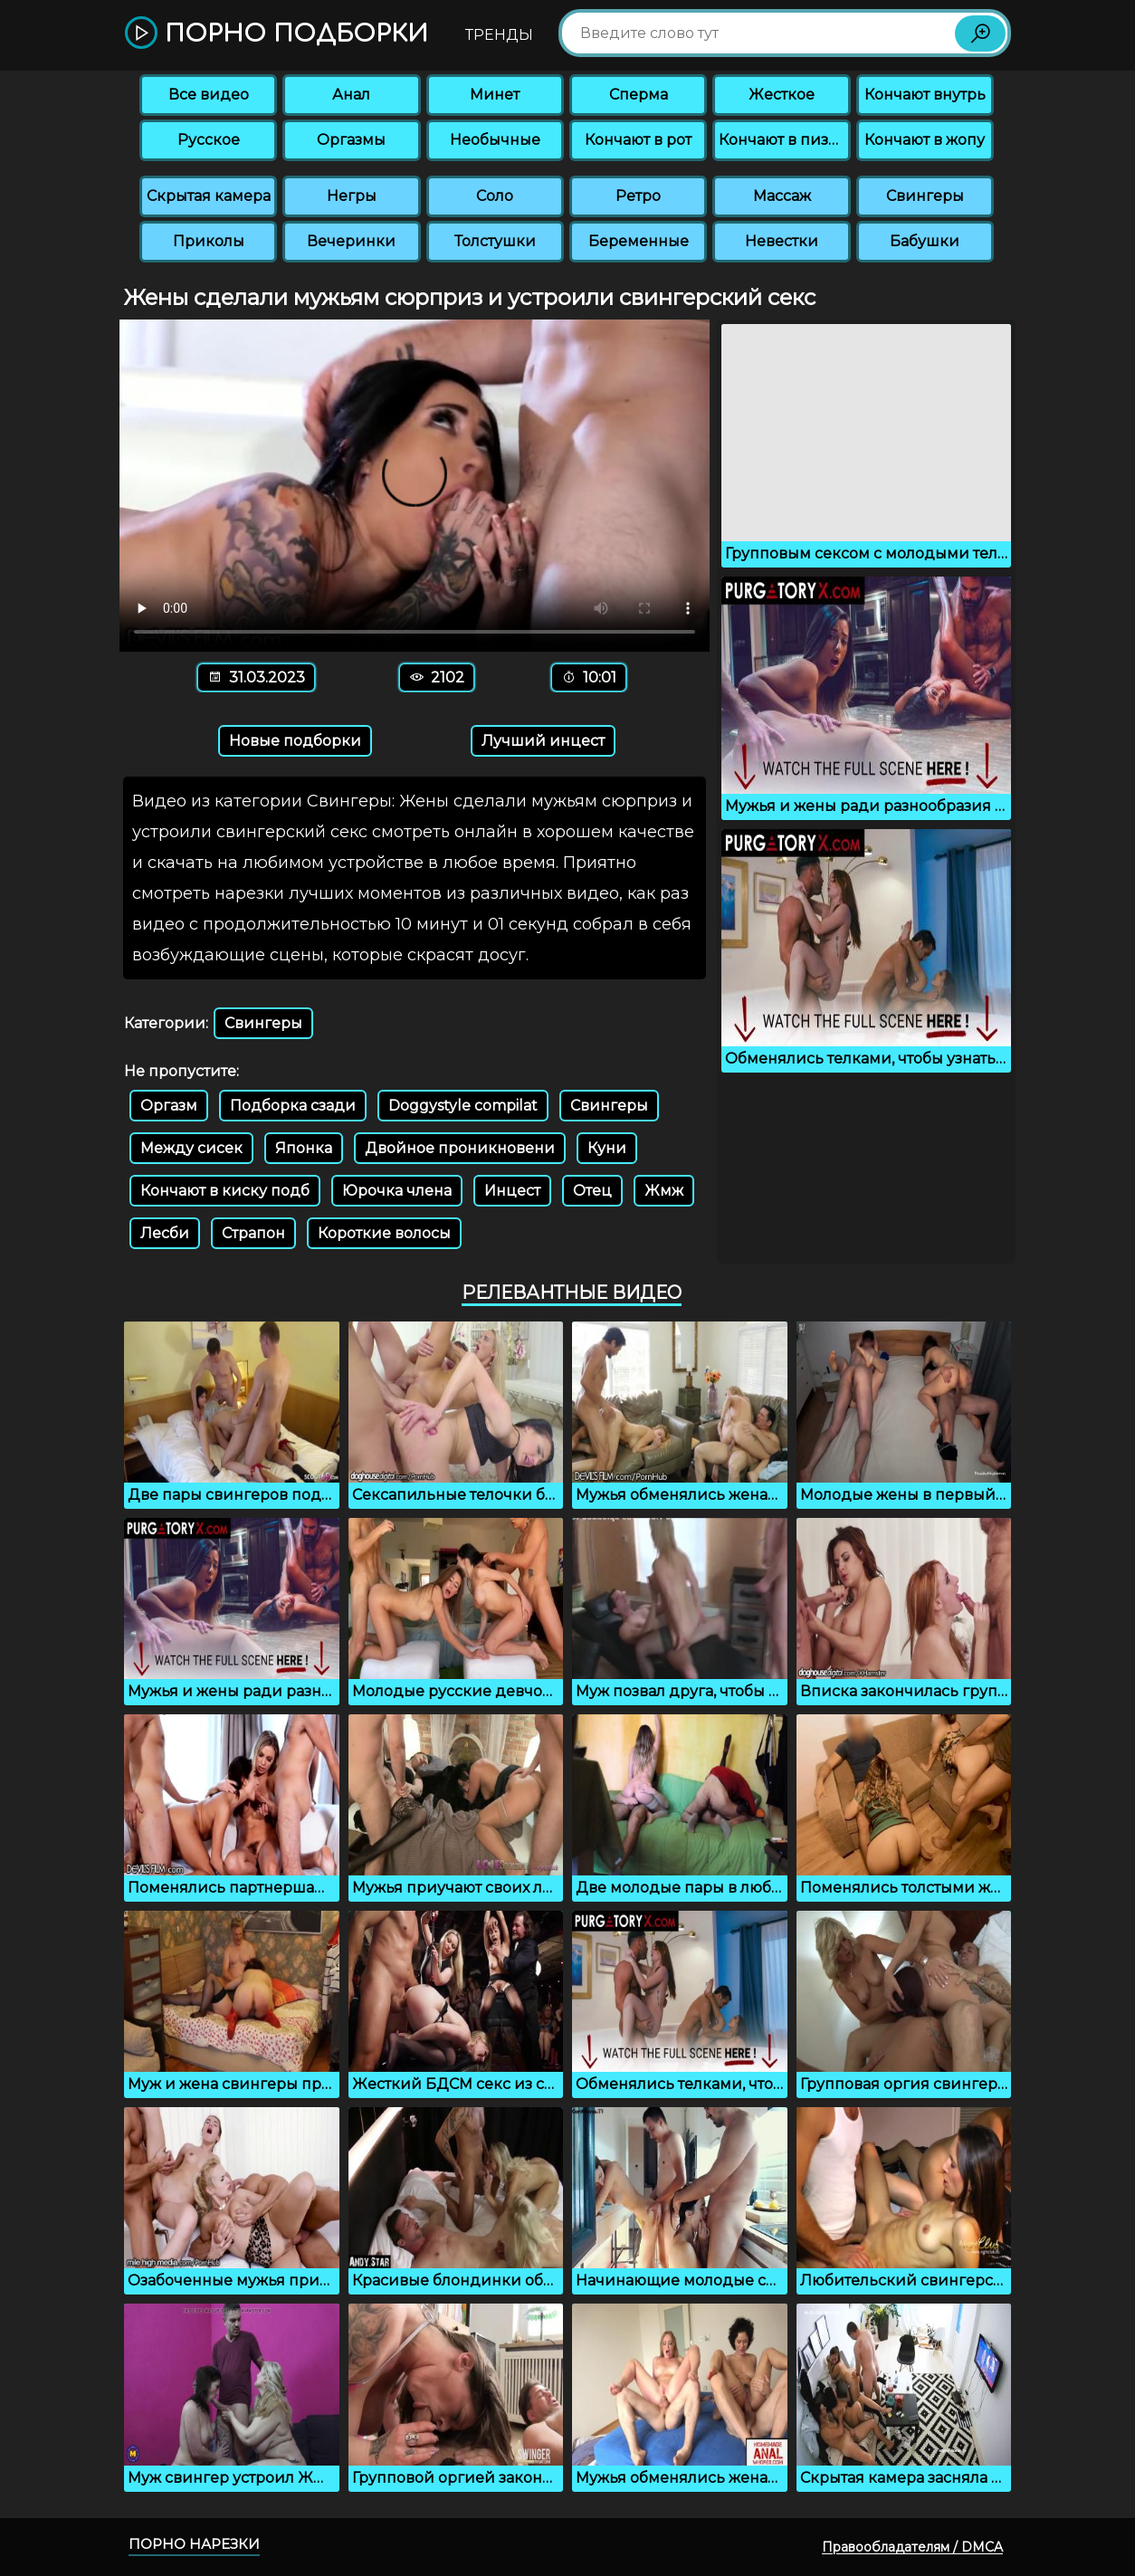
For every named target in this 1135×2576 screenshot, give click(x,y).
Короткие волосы (384, 1233)
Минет (495, 94)
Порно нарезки (194, 2543)
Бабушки (924, 241)
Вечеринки (351, 241)
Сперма (638, 94)
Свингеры (925, 196)
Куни (606, 1148)
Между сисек (191, 1148)
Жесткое (782, 94)
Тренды (499, 34)
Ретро (638, 196)
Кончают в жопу (924, 139)
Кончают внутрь (925, 94)
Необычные (495, 139)
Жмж (663, 1190)
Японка (303, 1148)
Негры (352, 196)
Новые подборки (295, 740)
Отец (592, 1190)
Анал (351, 94)
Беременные (638, 241)
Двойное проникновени (460, 1148)
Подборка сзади (293, 1105)
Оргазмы (351, 139)
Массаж (782, 196)
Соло (494, 196)
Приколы (208, 241)
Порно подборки (276, 34)
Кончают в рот (638, 139)
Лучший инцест (543, 740)
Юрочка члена (397, 1190)
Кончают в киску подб (225, 1190)
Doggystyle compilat (463, 1105)
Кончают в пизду (783, 139)
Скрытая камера (209, 196)
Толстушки (495, 241)
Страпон (253, 1233)
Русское (208, 139)
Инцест (512, 1190)
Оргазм (168, 1105)
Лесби (164, 1233)
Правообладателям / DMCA (912, 2547)
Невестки (781, 241)
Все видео (208, 94)
